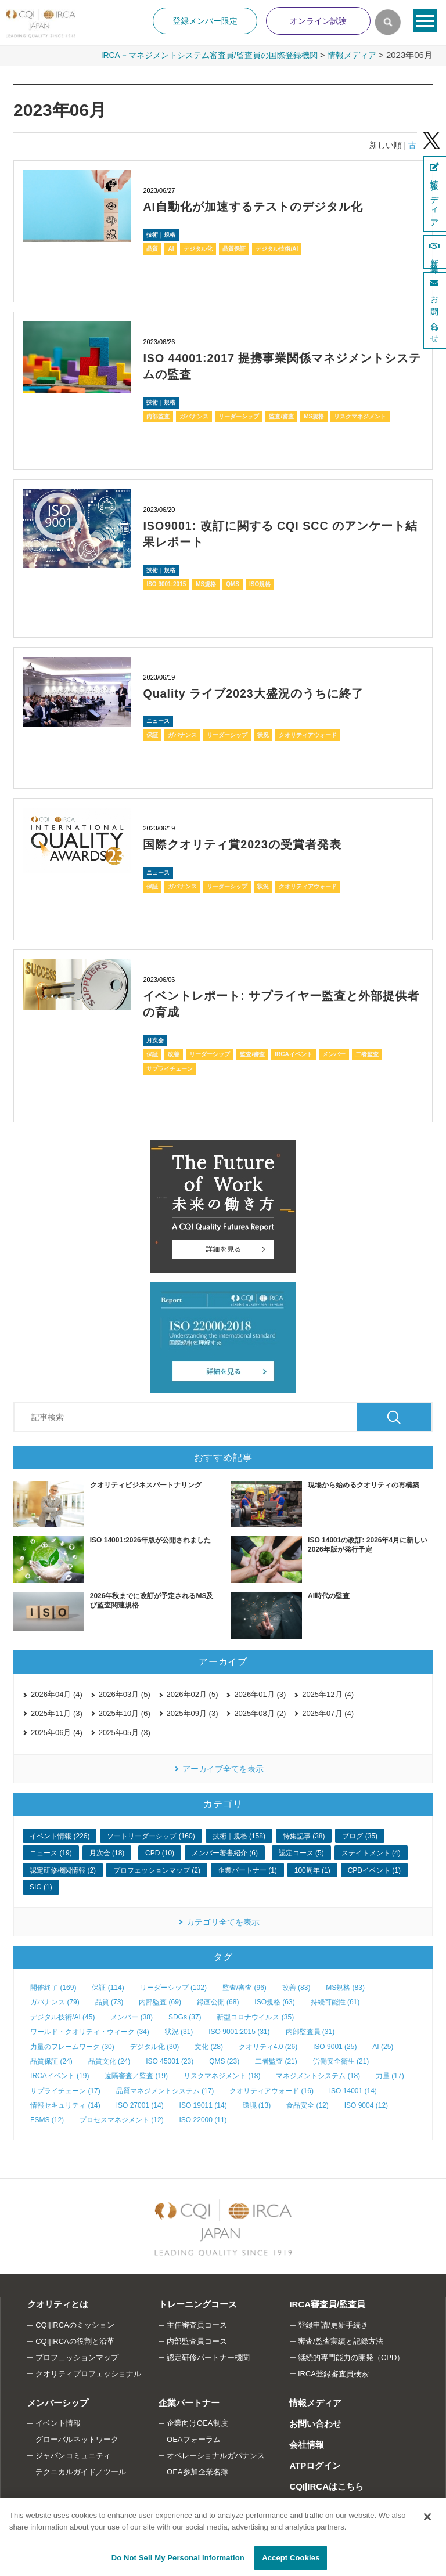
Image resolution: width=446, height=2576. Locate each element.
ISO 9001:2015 (166, 582)
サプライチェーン (169, 1066)
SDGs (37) (185, 2015)
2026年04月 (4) (56, 1692)
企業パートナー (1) (247, 1868)
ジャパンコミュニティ (73, 2453)
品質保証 (234, 248)
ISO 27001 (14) (140, 2103)
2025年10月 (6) (124, 1711)
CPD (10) (159, 1851)
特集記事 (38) (304, 1834)
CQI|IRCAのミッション (74, 2322)
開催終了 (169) (53, 1985)
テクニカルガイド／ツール (80, 2469)
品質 (152, 248)
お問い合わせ (315, 2421)
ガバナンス (193, 415)
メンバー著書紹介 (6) (225, 1851)
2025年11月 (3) (56, 1711)
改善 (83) (296, 1985)
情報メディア (350, 55)
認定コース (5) (301, 1851)
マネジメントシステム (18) (318, 2073)
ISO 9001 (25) (335, 2044)
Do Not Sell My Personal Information (178, 2557)
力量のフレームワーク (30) (72, 2044)
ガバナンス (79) (55, 2000)
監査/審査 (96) (244, 1985)
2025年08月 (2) (260, 1711)
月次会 (155, 1037)
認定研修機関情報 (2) (63, 1868)
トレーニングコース (196, 2302)
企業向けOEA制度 (197, 2420)
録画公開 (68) (218, 2000)
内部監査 (158, 415)
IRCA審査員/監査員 (327, 2302)
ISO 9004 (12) (366, 2103)
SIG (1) (41, 1885)
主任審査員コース (197, 2322)
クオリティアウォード (308, 733)
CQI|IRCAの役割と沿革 (74, 2339)
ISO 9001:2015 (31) (238, 2029)
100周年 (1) (312, 1868)
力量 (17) (390, 2073)
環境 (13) (257, 2103)
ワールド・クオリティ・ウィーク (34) (89, 2029)
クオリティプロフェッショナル (88, 2371)
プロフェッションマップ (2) (156, 1868)
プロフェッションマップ (76, 2355)
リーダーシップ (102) (173, 1985)
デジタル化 (198, 248)
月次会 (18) (107, 1851)
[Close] (427, 2517)
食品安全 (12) (307, 2103)
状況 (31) (179, 2029)
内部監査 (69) (160, 2000)
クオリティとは (56, 2302)
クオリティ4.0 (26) (268, 2044)
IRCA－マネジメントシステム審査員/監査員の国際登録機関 (198, 55)
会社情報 (306, 2442)
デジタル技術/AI (277, 248)
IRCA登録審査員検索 (333, 2371)
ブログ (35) (359, 1834)
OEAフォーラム (193, 2437)
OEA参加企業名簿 (197, 2469)
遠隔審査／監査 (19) (136, 2073)
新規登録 (434, 252)
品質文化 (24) (109, 2059)
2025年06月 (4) (56, 1730)
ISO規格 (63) (274, 2000)
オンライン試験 (318, 21)
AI (171, 248)
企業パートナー (187, 2400)
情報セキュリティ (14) (65, 2103)
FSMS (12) (47, 2117)
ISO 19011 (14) (203, 2103)
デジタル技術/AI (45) (62, 2015)
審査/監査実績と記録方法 (340, 2339)
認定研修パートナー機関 (208, 2355)
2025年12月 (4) (328, 1692)
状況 (263, 733)
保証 (152, 733)
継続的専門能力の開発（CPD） (351, 2355)
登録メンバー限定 (205, 21)
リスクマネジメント (360, 415)
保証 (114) (108, 1985)
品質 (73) (109, 2000)
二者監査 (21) (276, 2059)
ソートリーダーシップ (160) (151, 1834)
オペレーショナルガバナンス (216, 2453)
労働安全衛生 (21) (341, 2059)
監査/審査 (281, 415)
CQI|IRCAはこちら (326, 2483)
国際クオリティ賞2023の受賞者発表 (242, 842)
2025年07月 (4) (328, 1711)
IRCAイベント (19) (59, 2073)
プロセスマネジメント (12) (122, 2117)
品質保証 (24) (51, 2059)
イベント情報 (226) (59, 1834)
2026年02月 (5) (192, 1692)
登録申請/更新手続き (333, 2322)
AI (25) (382, 2044)
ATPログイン (314, 2462)
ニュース (158, 719)
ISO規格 (260, 582)
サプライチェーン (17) (65, 2088)
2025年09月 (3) (192, 1711)
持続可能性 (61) (335, 2000)
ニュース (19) (51, 1851)
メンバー (334, 1051)
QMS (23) (224, 2059)
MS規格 (314, 415)
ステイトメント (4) (371, 1851)
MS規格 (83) (345, 1985)
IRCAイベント (293, 1051)
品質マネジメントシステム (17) (165, 2088)
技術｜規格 (160, 234)
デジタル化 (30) (154, 2044)
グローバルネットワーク (76, 2437)
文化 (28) (209, 2044)
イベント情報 (58, 2420)
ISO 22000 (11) (203, 2117)
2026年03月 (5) (124, 1692)
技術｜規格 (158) (239, 1834)
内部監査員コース (197, 2339)
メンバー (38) (131, 2015)
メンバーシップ (56, 2400)
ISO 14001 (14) (353, 2088)
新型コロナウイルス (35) (255, 2015)
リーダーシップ (238, 415)
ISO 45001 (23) (169, 2059)
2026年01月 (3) (260, 1692)
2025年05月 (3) (124, 1730)
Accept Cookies (290, 2557)
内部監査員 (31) (310, 2029)
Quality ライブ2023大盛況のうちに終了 (254, 691)
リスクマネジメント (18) (222, 2073)
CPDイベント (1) (374, 1868)
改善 (173, 1051)
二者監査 (367, 1051)
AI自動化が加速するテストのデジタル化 (253, 206)
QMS (232, 582)
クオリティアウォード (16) (271, 2088)
